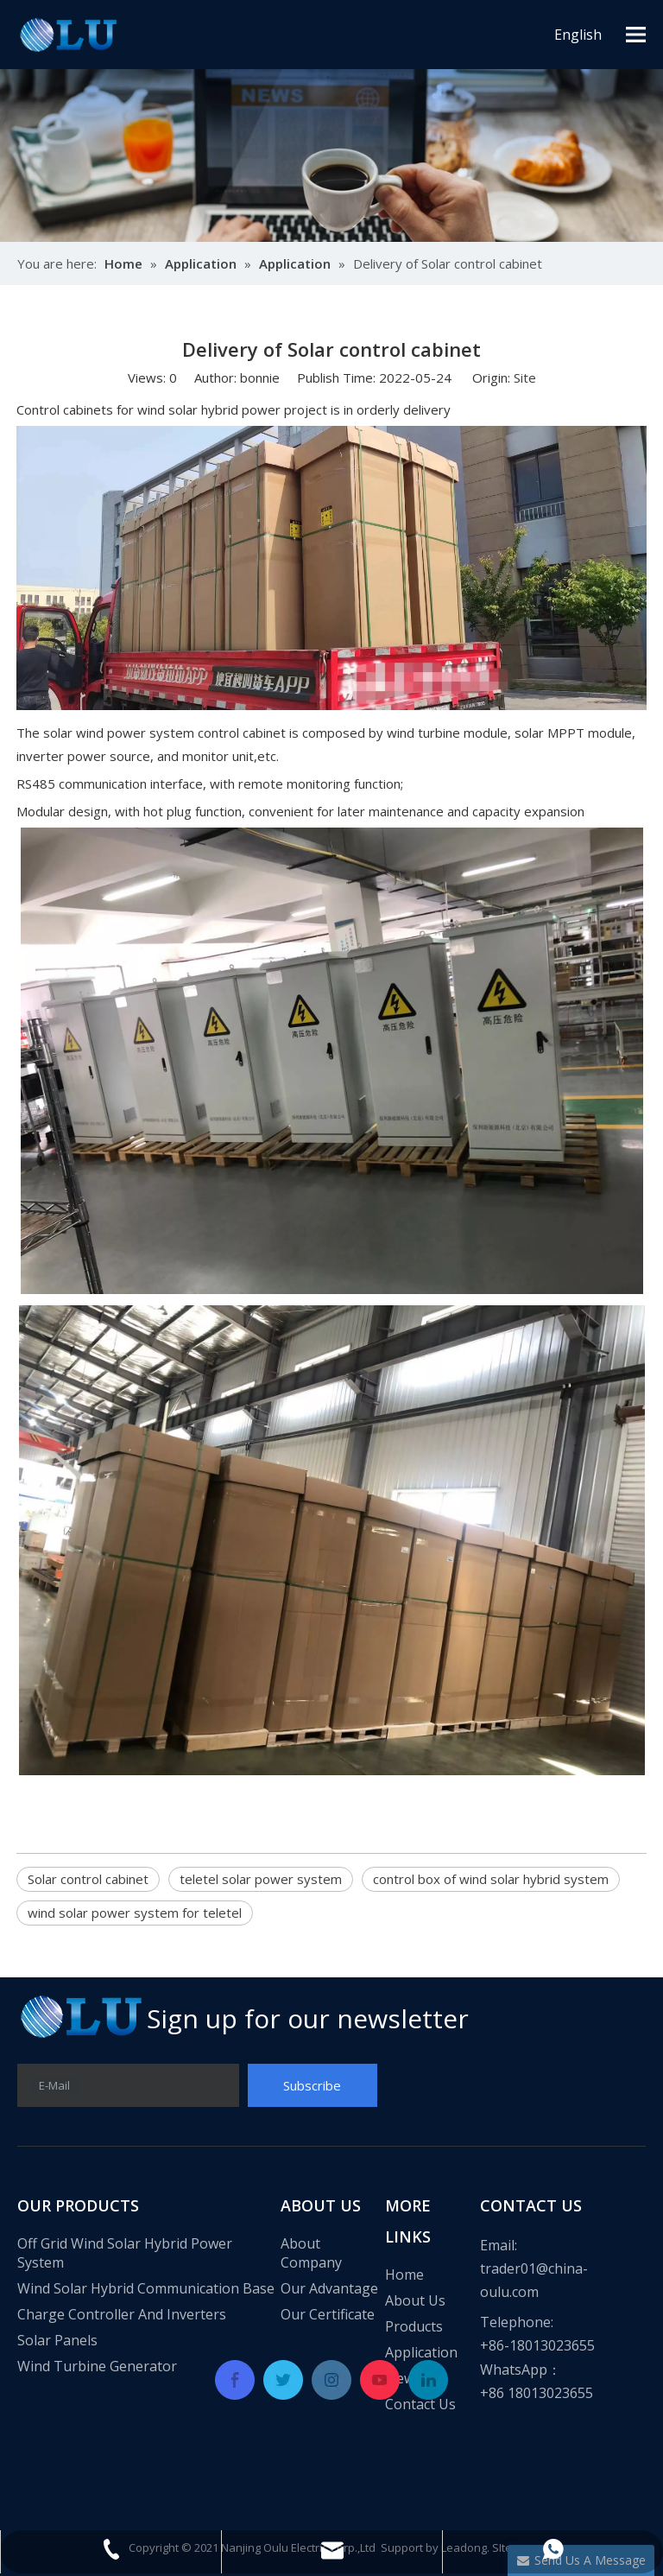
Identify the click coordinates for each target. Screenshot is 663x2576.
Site (525, 377)
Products (414, 2326)
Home (404, 2274)
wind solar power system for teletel (135, 1912)
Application (421, 2352)
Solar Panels (57, 2340)
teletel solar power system (261, 1879)
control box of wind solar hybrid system (491, 1879)
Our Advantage (329, 2288)
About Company (311, 2253)
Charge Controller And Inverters (121, 2314)
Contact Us (420, 2404)
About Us (415, 2300)
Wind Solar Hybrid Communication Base (146, 2288)
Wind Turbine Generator (97, 2366)
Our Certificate (328, 2314)
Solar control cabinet (88, 1879)
